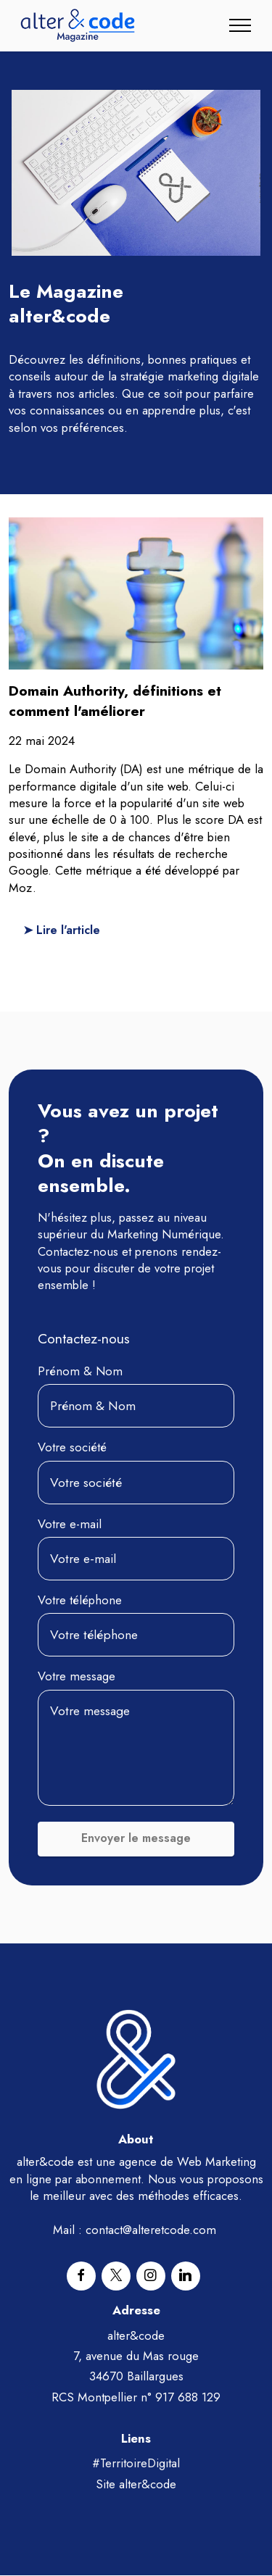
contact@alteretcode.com (151, 2230)
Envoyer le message (136, 1839)
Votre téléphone (80, 1601)
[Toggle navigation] (240, 25)
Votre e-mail (70, 1524)
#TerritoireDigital (136, 2463)
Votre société (72, 1448)
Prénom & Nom (80, 1372)
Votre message (76, 1677)
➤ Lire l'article (63, 930)
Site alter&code (136, 2484)
